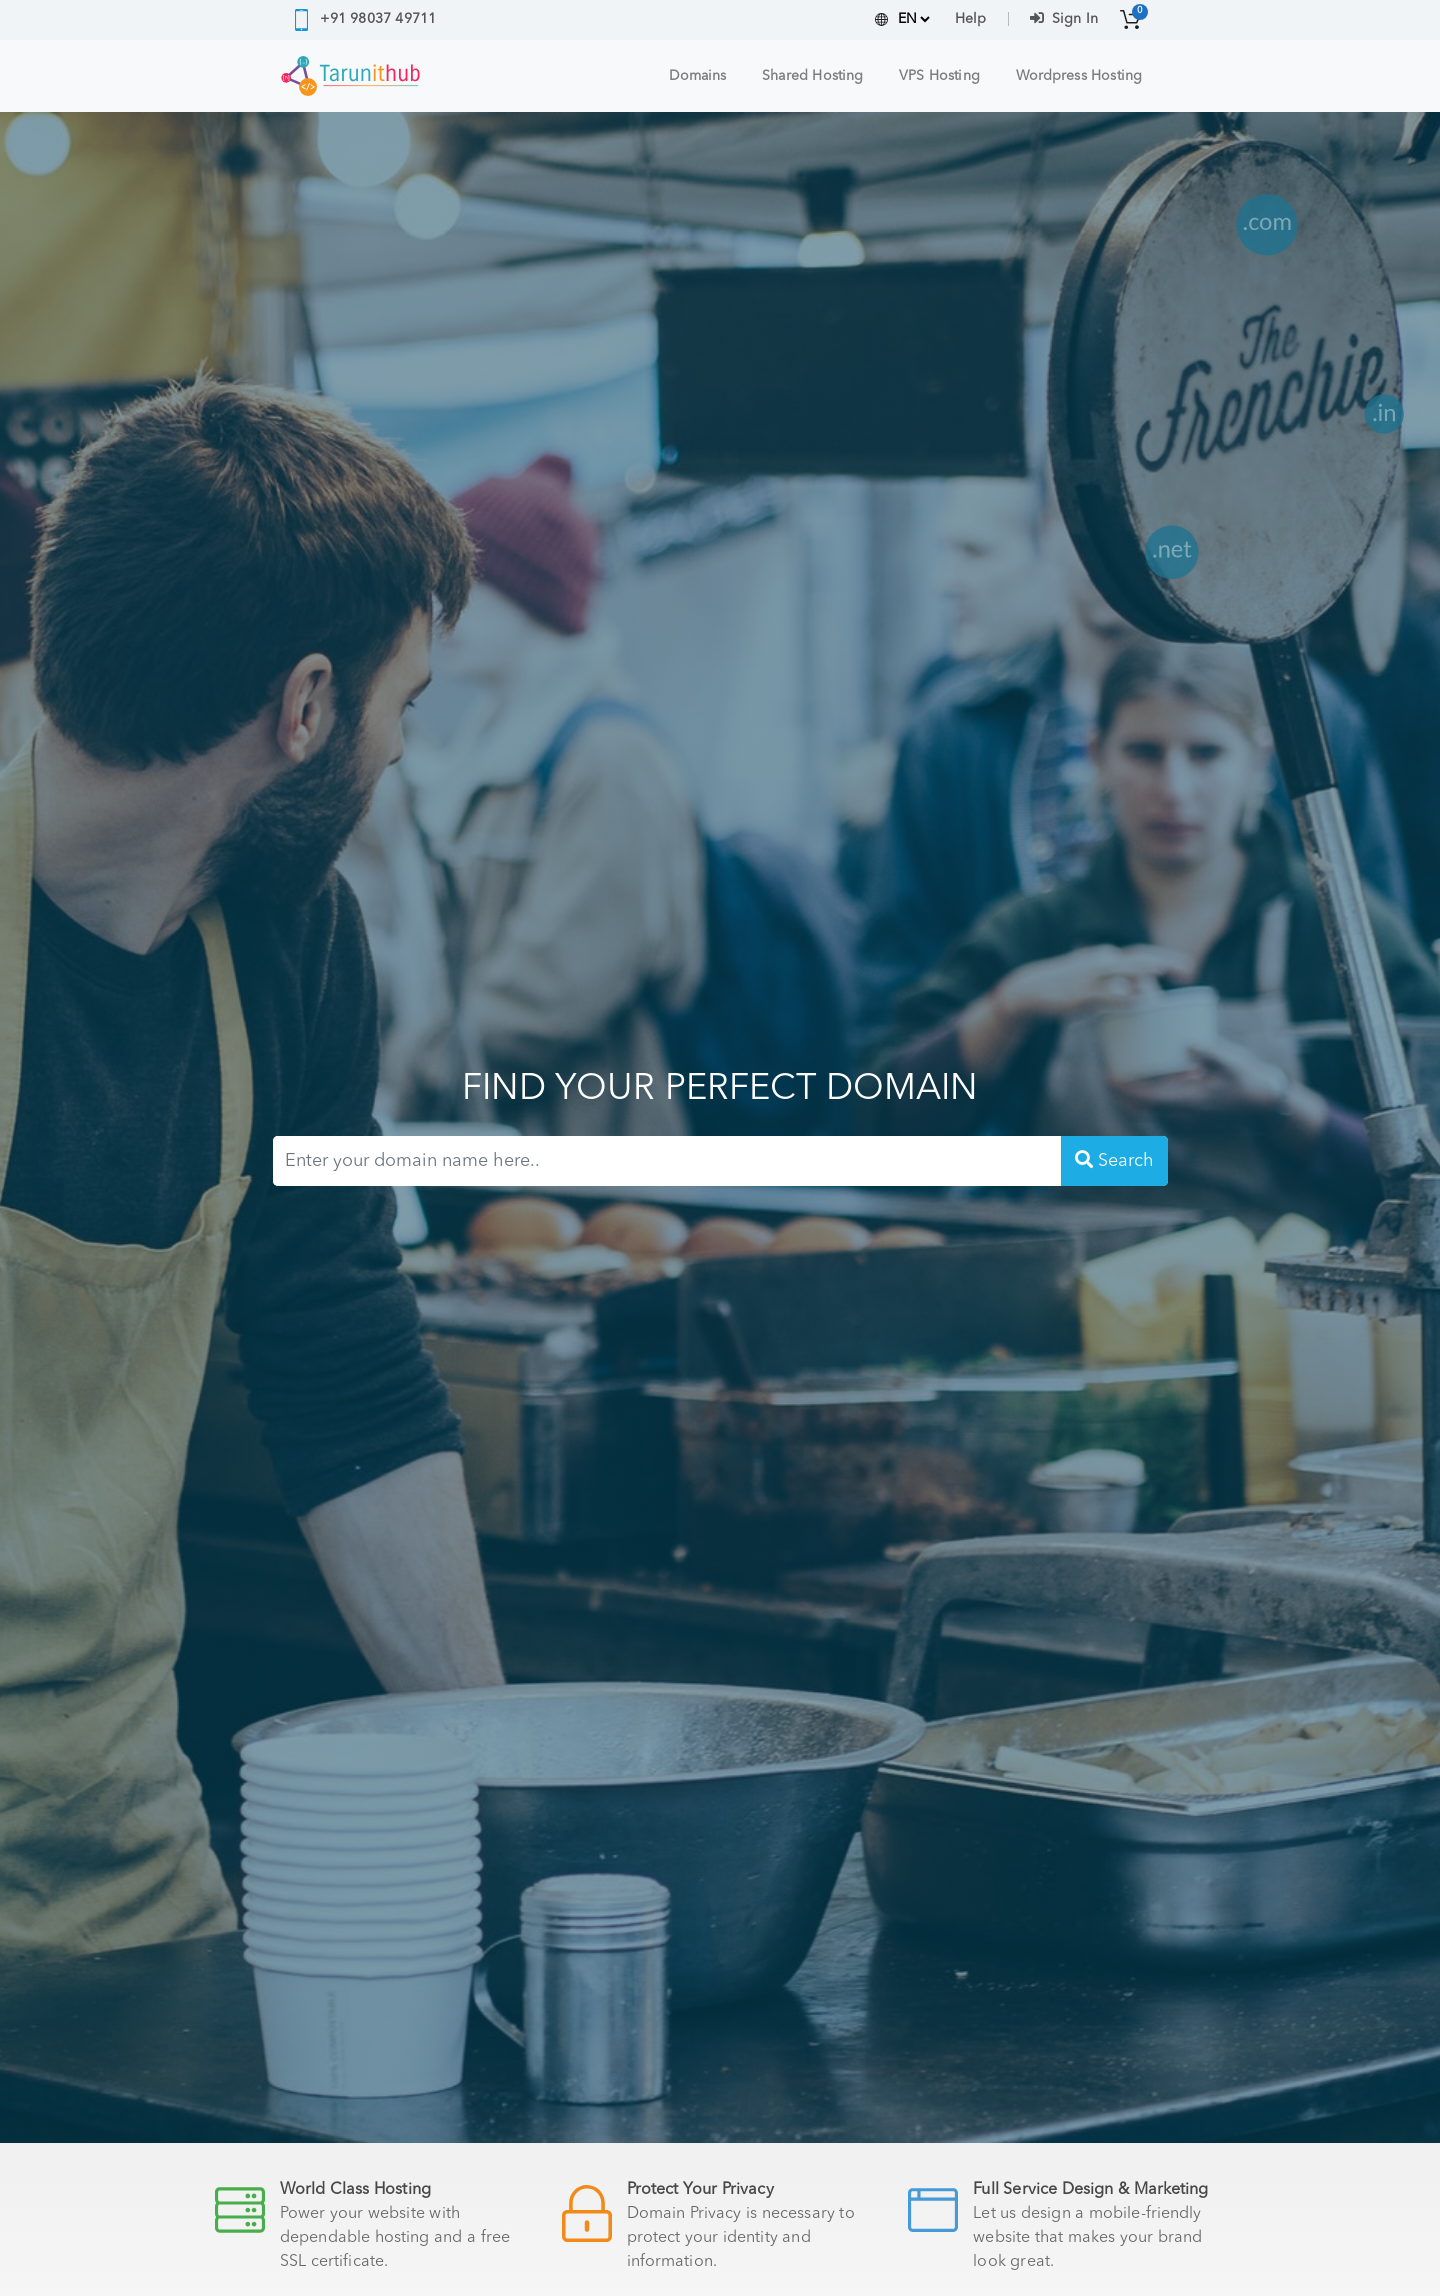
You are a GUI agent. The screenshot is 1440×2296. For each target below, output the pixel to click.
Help (970, 19)
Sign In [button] (1064, 19)
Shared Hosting (812, 76)
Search (1114, 1160)
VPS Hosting (939, 76)
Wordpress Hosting (1079, 76)
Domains (698, 76)
